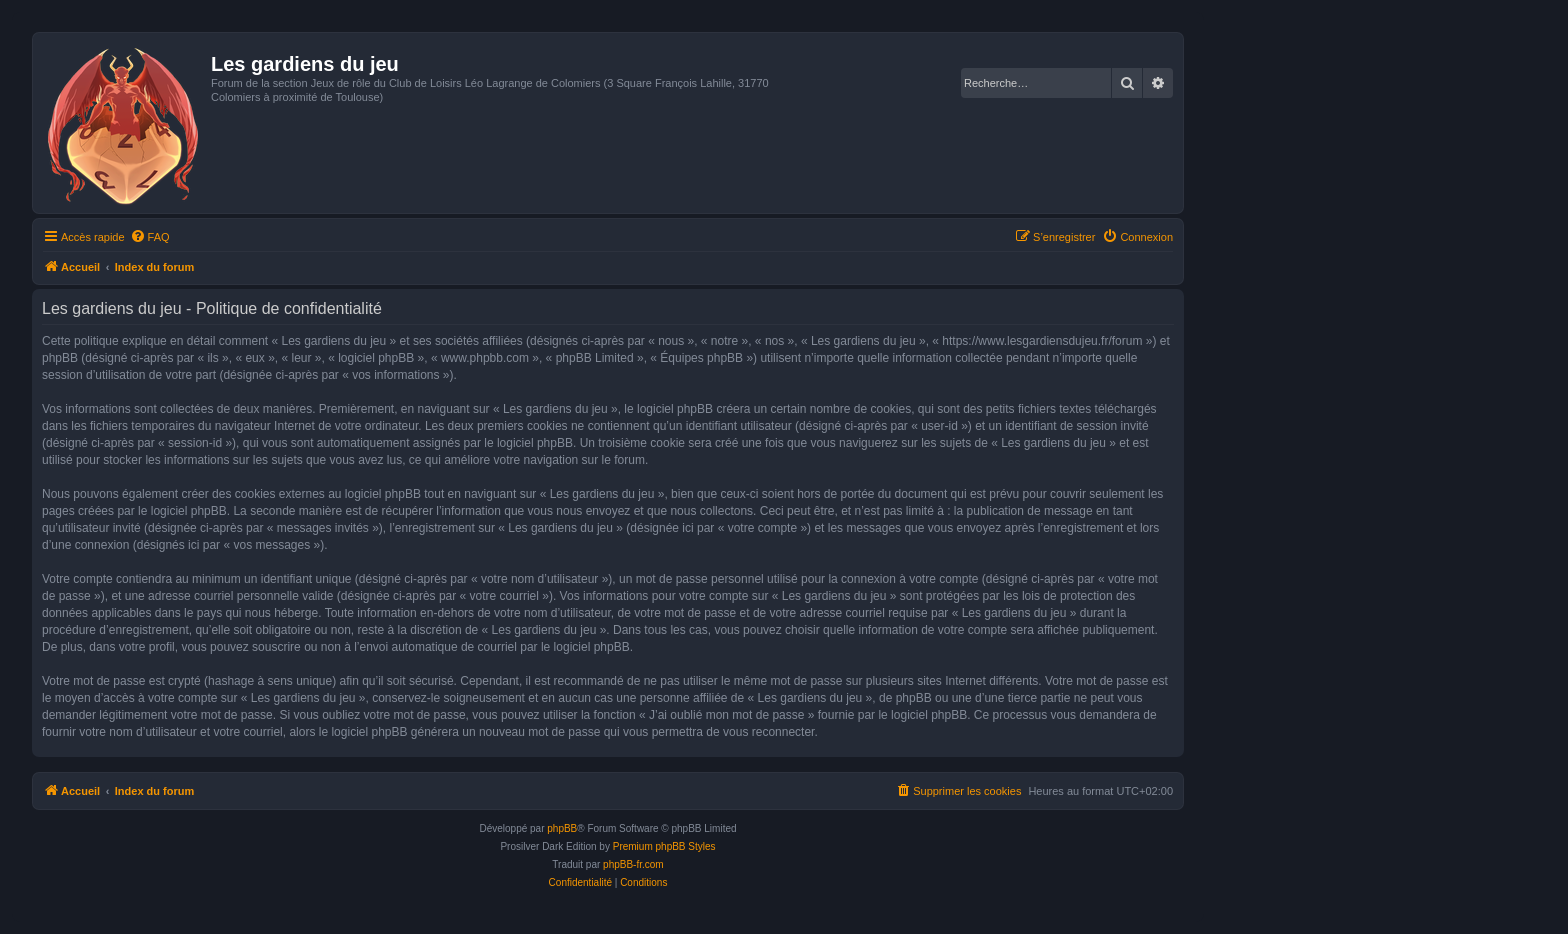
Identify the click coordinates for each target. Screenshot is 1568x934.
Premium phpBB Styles (664, 846)
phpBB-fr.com (633, 864)
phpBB (562, 828)
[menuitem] (150, 237)
